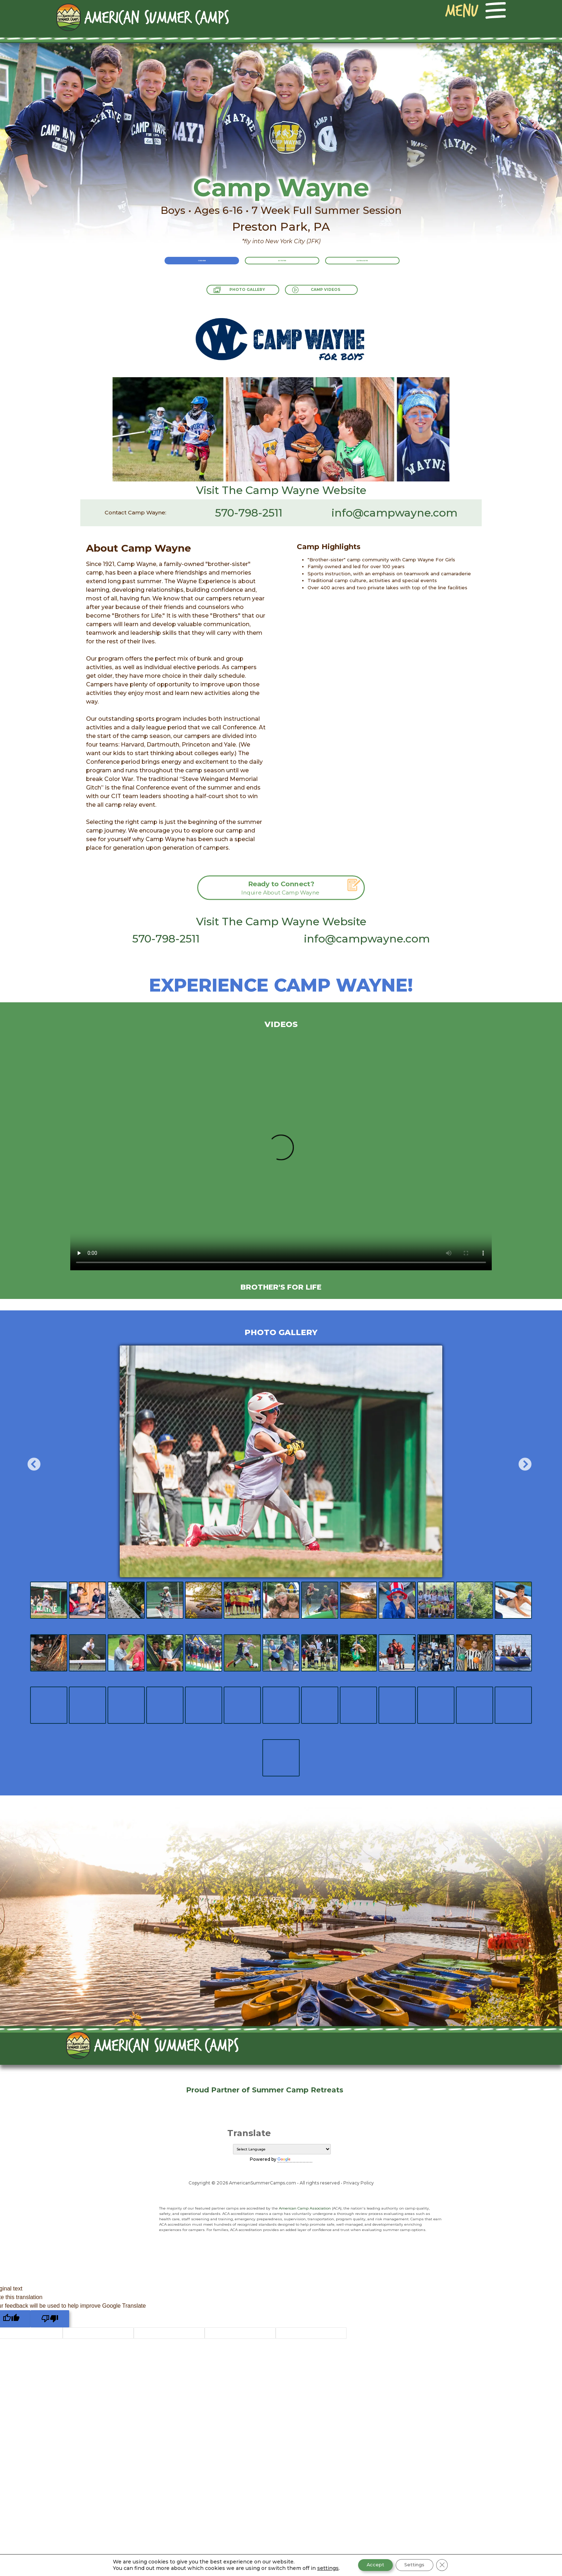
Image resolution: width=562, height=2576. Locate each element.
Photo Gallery (240, 294)
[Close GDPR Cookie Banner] (447, 2564)
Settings (416, 2565)
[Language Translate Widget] (282, 2149)
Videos (281, 1024)
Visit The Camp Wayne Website (281, 490)
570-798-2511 (248, 512)
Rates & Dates (381, 268)
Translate (294, 2159)
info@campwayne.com (394, 512)
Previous (30, 1461)
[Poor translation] (49, 2318)
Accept (372, 2565)
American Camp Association (305, 2208)
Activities (282, 268)
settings (322, 2568)
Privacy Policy (358, 2183)
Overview (182, 268)
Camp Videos (335, 294)
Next (521, 1461)
